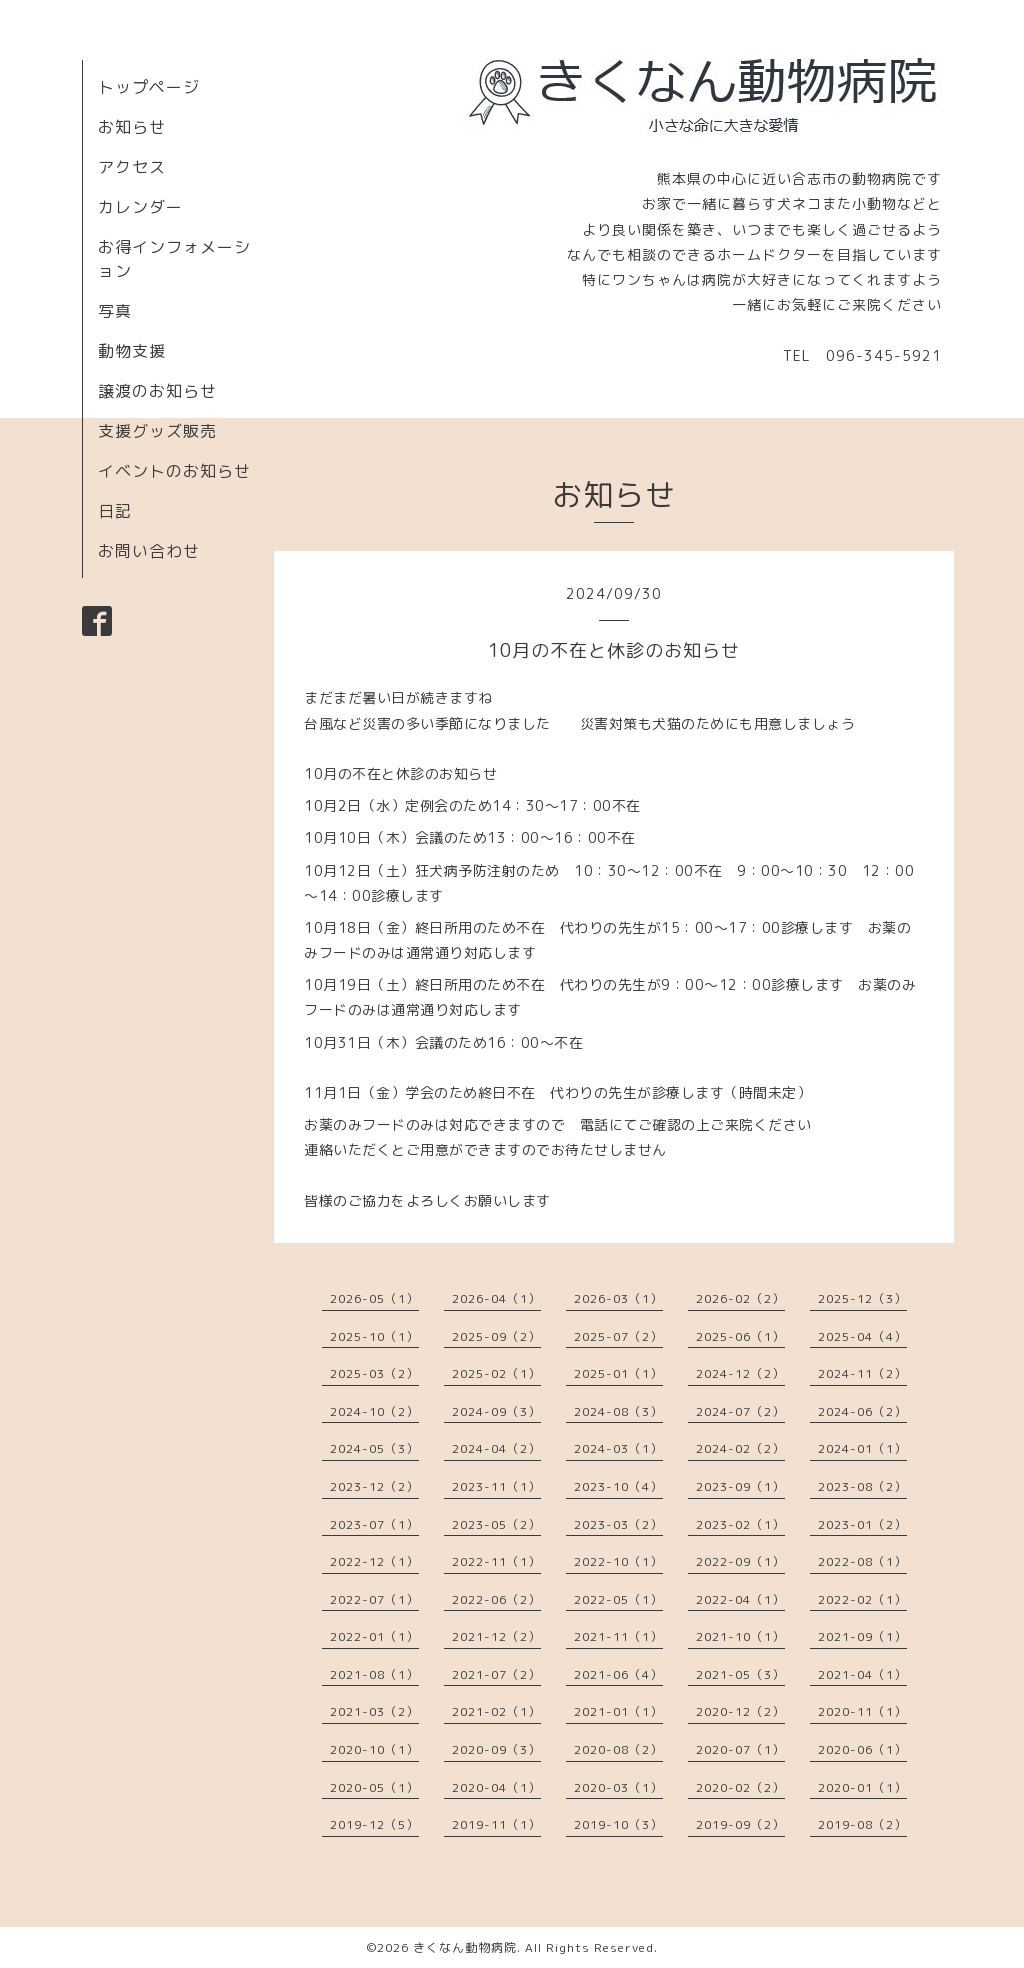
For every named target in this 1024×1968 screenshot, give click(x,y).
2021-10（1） (740, 1636)
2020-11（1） (862, 1711)
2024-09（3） (496, 1411)
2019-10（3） (618, 1824)
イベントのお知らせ (174, 471)
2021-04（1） (862, 1674)
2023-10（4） (618, 1486)
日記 (115, 511)
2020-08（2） (618, 1749)
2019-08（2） (862, 1824)
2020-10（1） (374, 1749)
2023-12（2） (374, 1486)
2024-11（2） (862, 1373)
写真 (115, 311)
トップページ (149, 87)
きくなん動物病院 (465, 1947)
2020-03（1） (618, 1787)
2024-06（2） (862, 1411)
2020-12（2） (740, 1711)
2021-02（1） (496, 1711)
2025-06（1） (740, 1336)
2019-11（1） (496, 1824)
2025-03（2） (374, 1373)
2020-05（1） (374, 1787)
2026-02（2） (740, 1298)
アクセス (132, 167)
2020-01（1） (862, 1787)
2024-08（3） (618, 1411)
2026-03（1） (618, 1298)
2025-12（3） (862, 1298)
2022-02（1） (862, 1599)
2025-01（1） (618, 1373)
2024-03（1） (618, 1448)
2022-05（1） (618, 1599)
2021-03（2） (374, 1711)
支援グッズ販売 (157, 431)
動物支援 (132, 351)
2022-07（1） (374, 1599)
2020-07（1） (740, 1749)
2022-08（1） (862, 1561)
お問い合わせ (149, 551)
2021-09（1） (862, 1636)
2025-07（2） (618, 1336)
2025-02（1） (496, 1373)
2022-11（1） (496, 1561)
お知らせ (132, 127)
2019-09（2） (740, 1824)
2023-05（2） (496, 1524)
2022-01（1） (374, 1636)
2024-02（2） (740, 1448)
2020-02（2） (740, 1787)
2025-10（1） (374, 1336)
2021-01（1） (618, 1711)
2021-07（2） (496, 1674)
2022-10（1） (618, 1561)
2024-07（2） (740, 1411)
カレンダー (140, 207)
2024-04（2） (496, 1448)
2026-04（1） (496, 1298)
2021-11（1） (618, 1636)
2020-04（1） (496, 1787)
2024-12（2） (740, 1373)
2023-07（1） (374, 1524)
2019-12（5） (374, 1824)
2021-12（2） (496, 1636)
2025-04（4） (862, 1336)
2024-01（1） (862, 1448)
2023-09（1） (740, 1486)
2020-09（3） (496, 1749)
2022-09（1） (740, 1561)
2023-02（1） (740, 1524)
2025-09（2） (496, 1336)
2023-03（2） (618, 1524)
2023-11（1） (496, 1486)
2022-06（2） (496, 1599)
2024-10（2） (374, 1411)
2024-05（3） (374, 1448)
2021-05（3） (740, 1674)
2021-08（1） (374, 1674)
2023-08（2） (862, 1486)
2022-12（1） (374, 1561)
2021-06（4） (618, 1674)
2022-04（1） (740, 1599)
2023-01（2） (862, 1524)
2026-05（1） (374, 1298)
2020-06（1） (862, 1749)
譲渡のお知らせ (157, 391)
